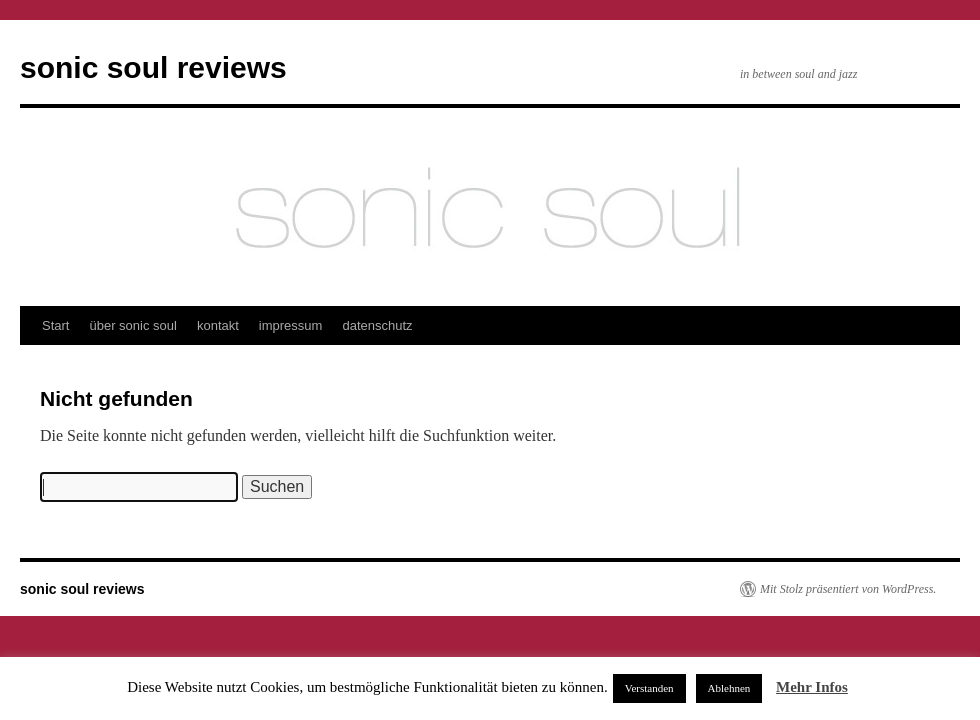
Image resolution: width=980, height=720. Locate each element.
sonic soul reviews (153, 67)
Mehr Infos (812, 687)
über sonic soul (132, 325)
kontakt (218, 325)
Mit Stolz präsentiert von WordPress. (848, 589)
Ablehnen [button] (729, 688)
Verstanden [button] (649, 688)
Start (55, 325)
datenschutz (377, 325)
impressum (291, 325)
